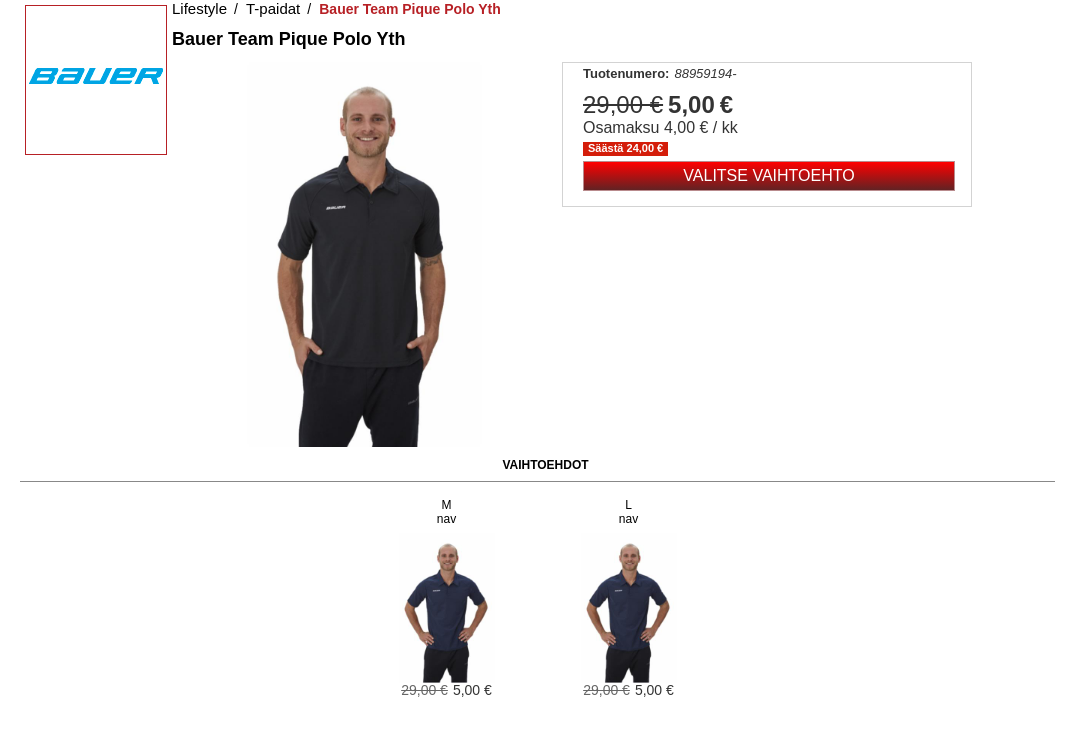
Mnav (446, 512)
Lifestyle (199, 8)
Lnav (628, 512)
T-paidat (273, 8)
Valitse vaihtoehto (768, 175)
